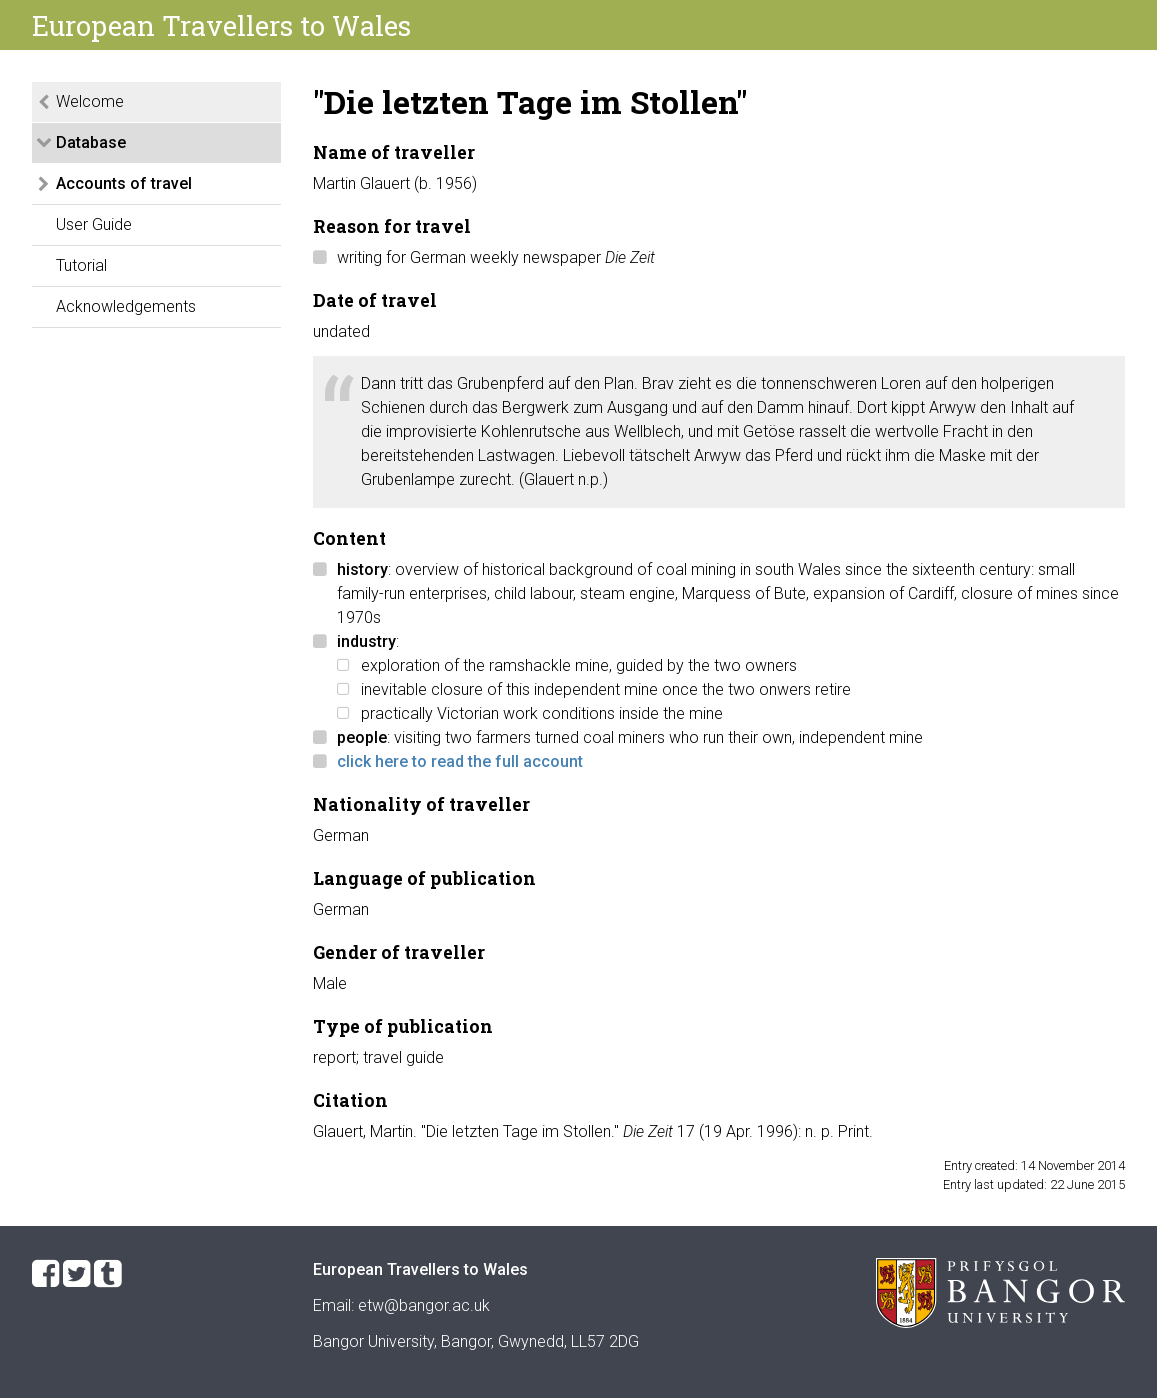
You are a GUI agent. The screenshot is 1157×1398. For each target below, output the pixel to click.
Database (91, 142)
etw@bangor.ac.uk (424, 1305)
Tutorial (81, 265)
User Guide (94, 224)
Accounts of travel (124, 183)
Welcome (90, 101)
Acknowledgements (126, 306)
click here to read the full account (460, 761)
